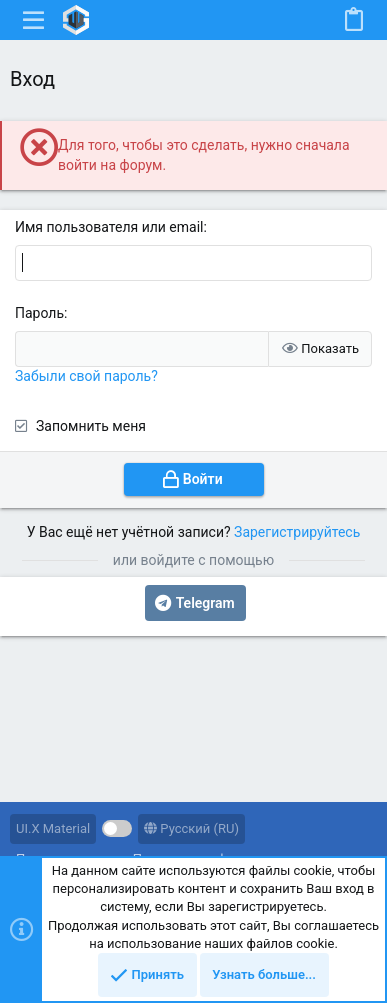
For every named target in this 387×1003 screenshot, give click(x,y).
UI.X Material (53, 828)
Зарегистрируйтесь (297, 532)
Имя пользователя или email (109, 227)
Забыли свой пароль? (86, 376)
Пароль (39, 313)
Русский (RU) (191, 828)
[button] (34, 20)
